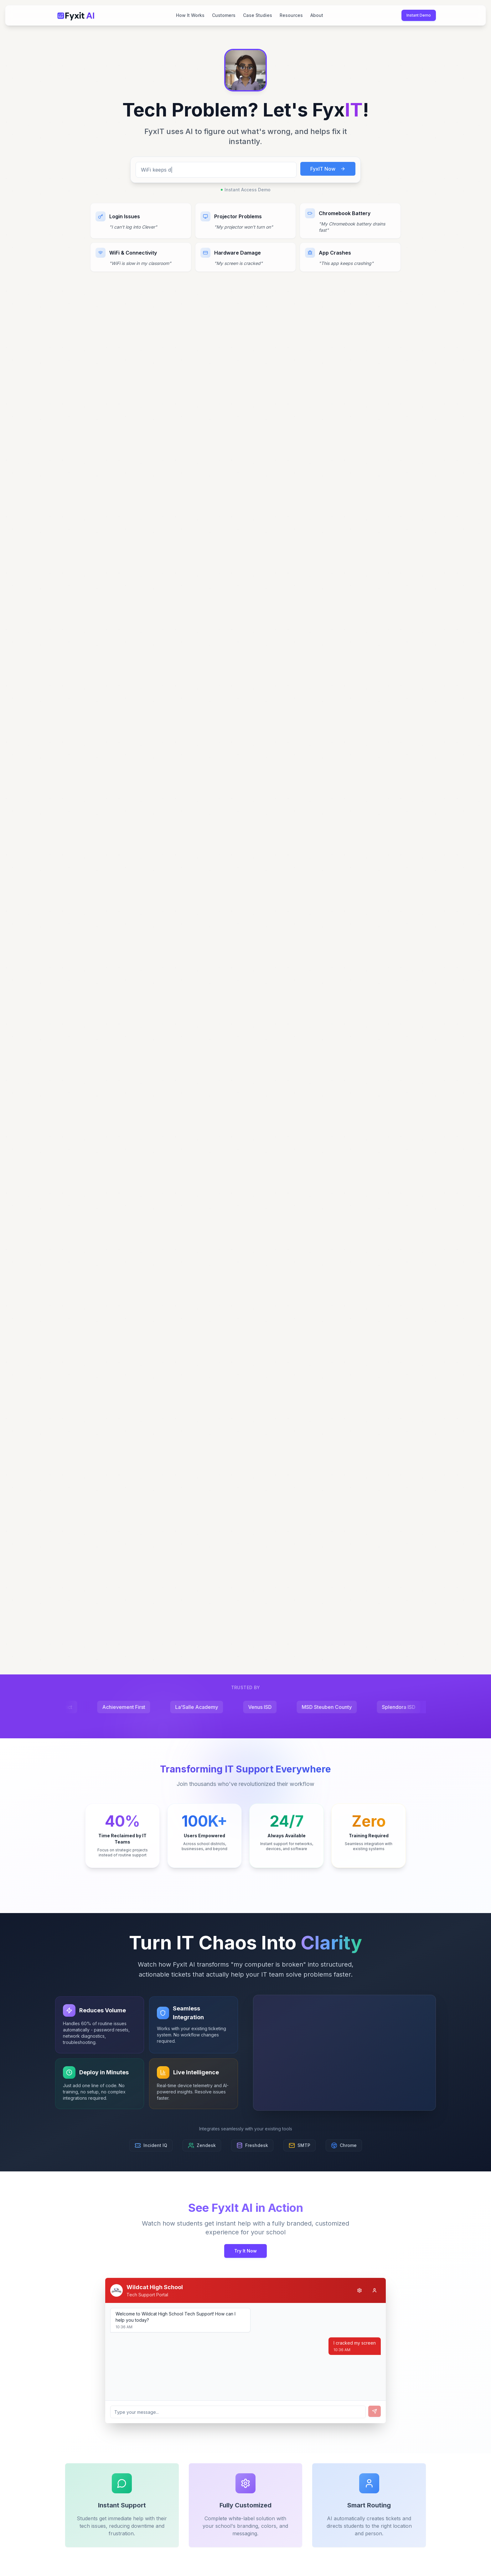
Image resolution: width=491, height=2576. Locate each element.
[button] (245, 70)
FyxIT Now (327, 169)
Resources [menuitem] (291, 15)
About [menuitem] (316, 15)
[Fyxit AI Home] (76, 15)
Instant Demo (418, 15)
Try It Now (245, 2250)
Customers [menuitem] (223, 15)
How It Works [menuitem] (190, 15)
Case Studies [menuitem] (257, 15)
